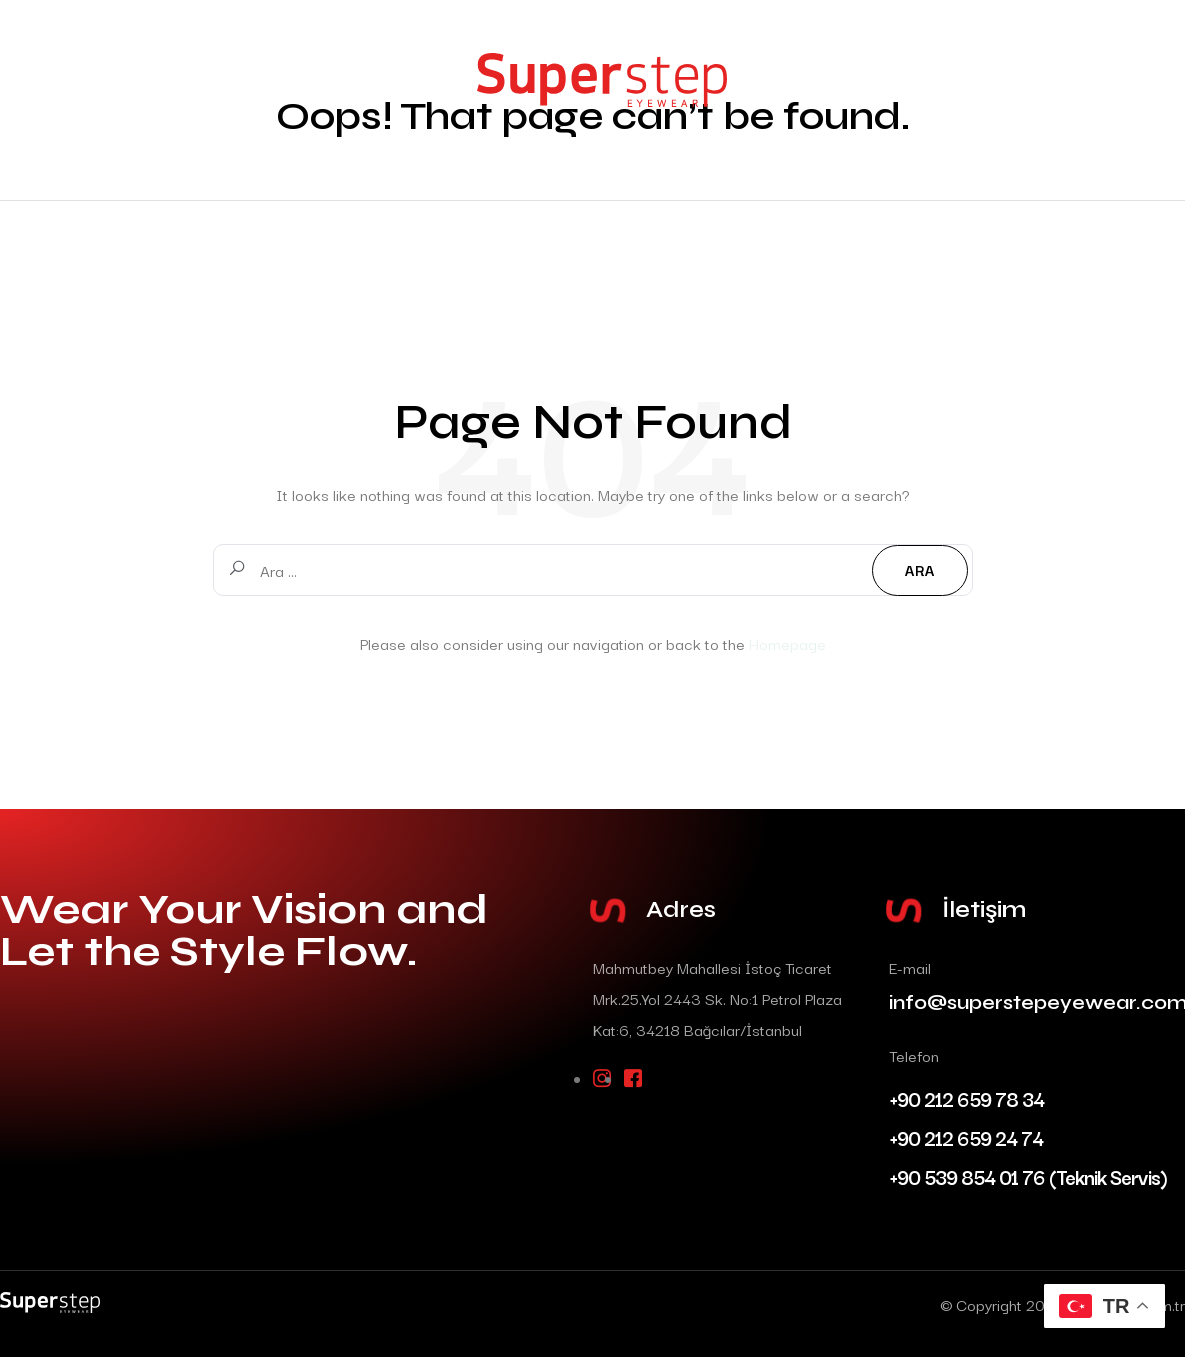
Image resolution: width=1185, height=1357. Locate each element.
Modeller (91, 95)
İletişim (84, 173)
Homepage (787, 643)
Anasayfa (87, 56)
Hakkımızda (99, 134)
